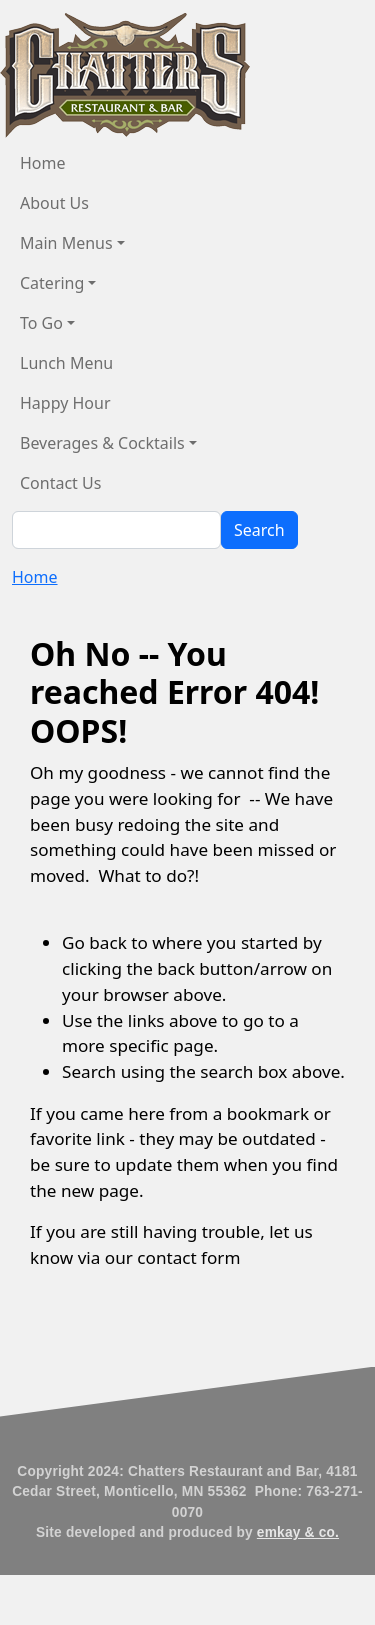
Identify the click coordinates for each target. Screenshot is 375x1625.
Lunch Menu (66, 363)
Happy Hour (65, 403)
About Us (54, 203)
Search (259, 530)
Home (43, 163)
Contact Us (60, 483)
